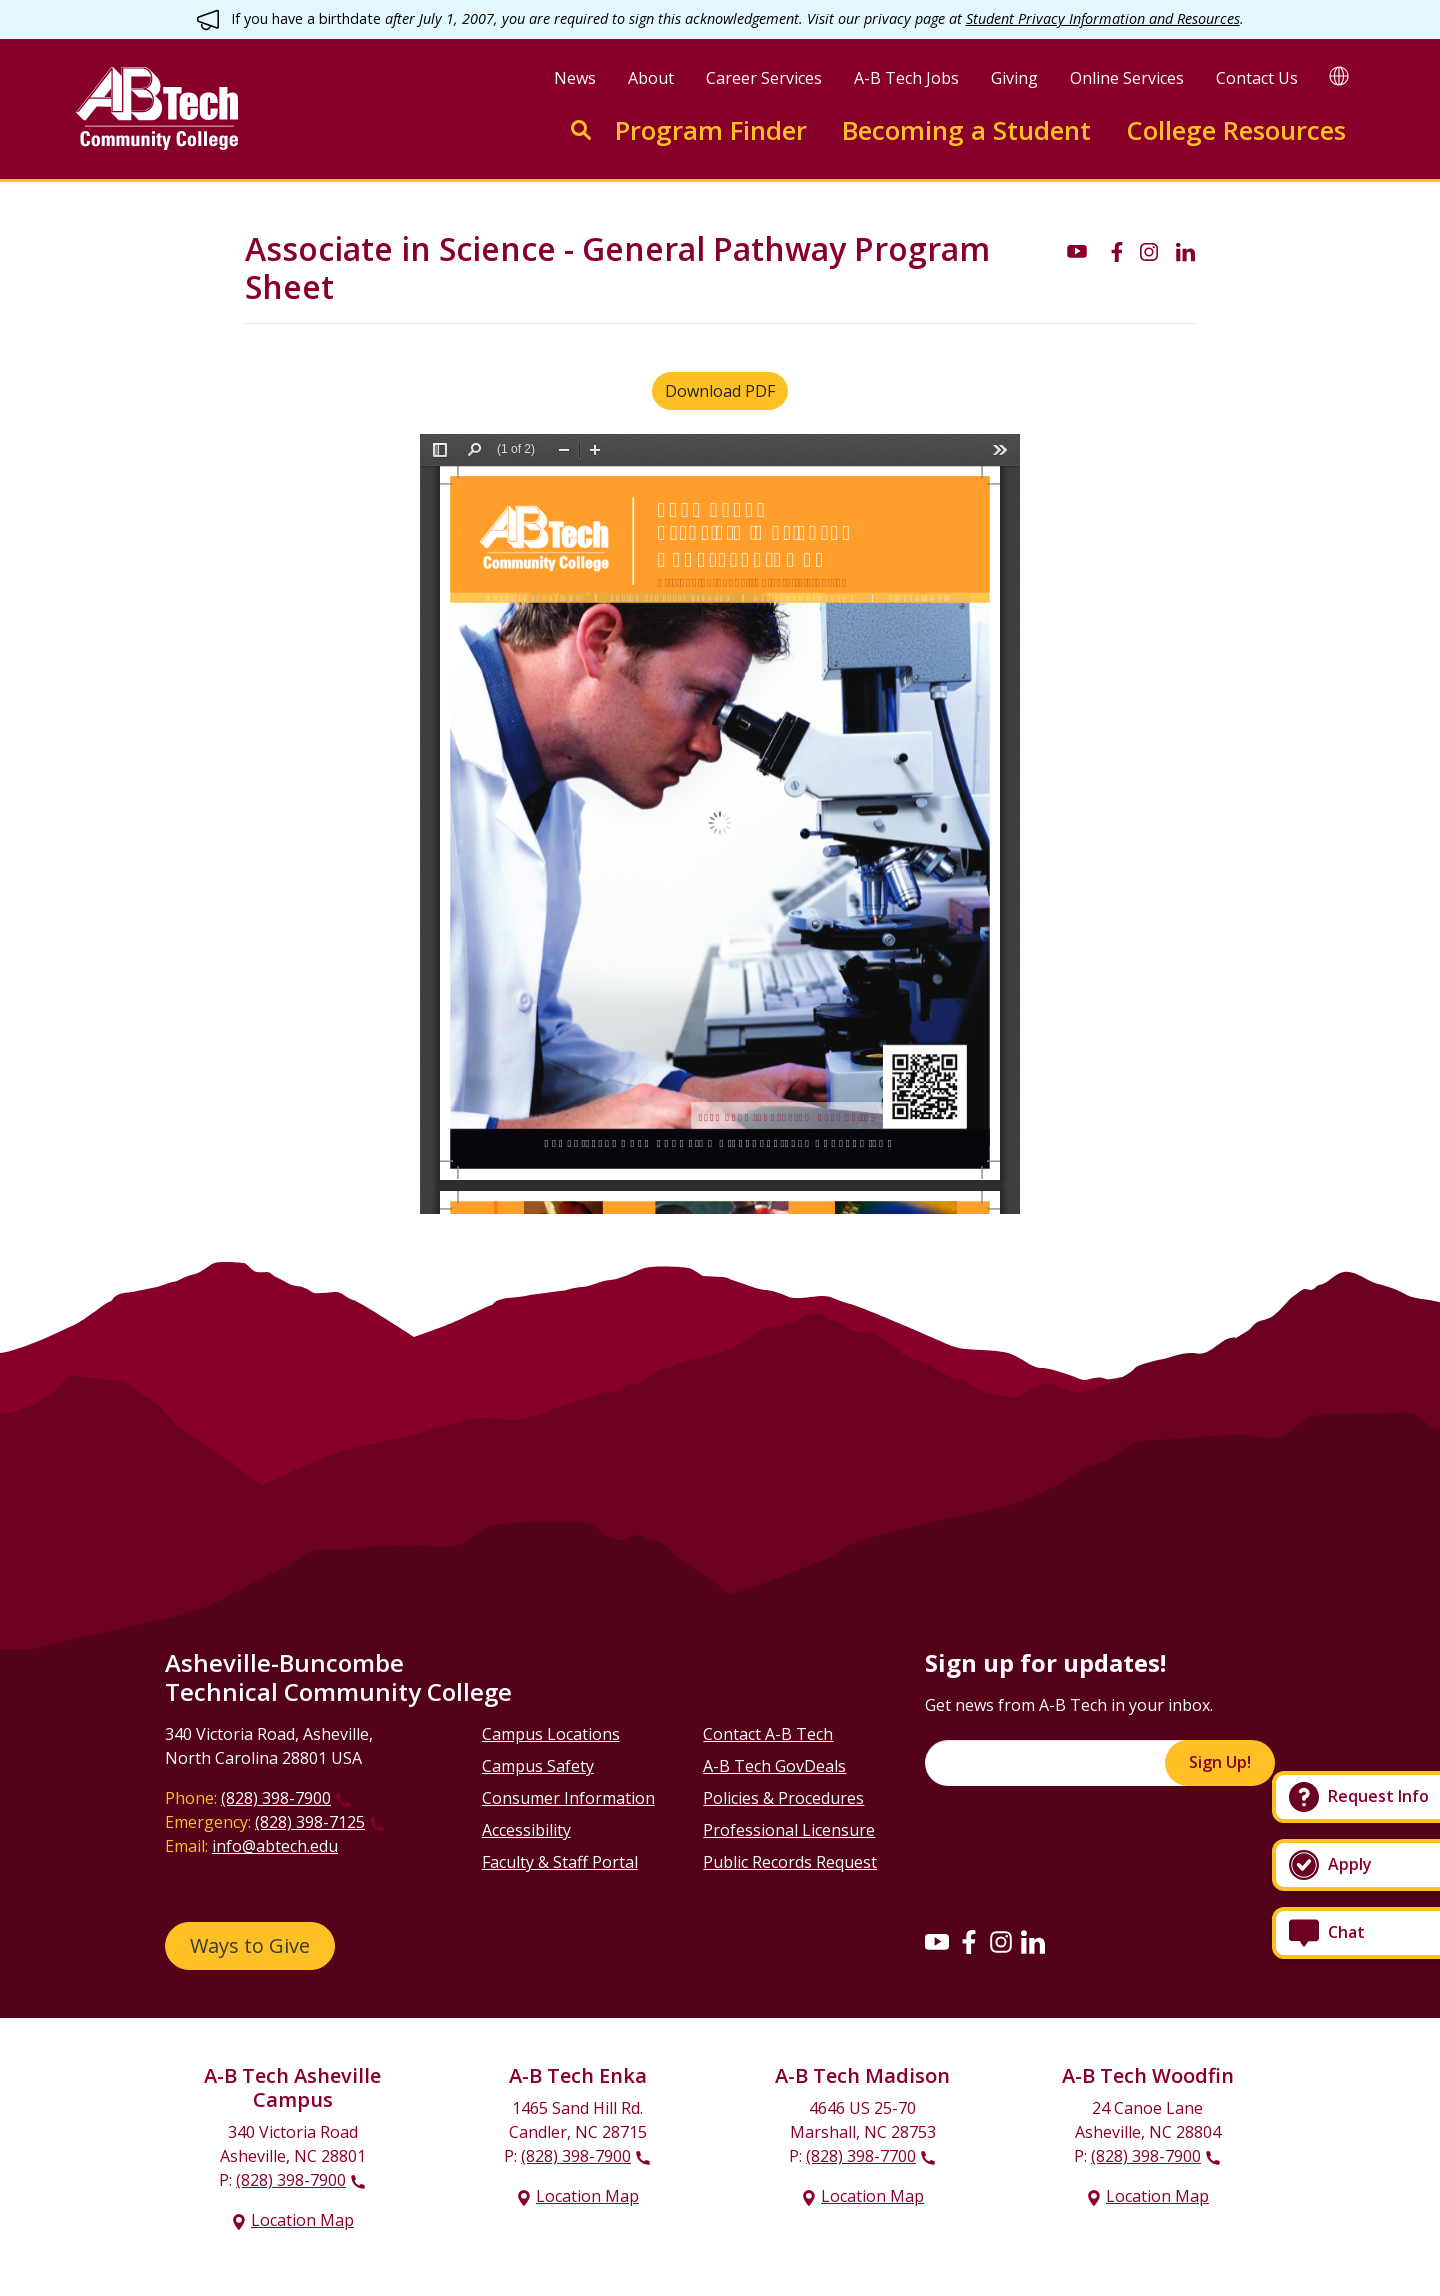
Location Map (302, 2220)
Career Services (764, 78)
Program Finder (711, 130)
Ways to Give (250, 1945)
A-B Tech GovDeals (774, 1766)
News (575, 78)
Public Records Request (790, 1862)
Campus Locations (551, 1734)
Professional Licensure (789, 1830)
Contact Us (1257, 78)
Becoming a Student (966, 130)
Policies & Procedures (783, 1798)
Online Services (1127, 78)
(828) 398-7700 (861, 2156)
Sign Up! (1220, 1762)
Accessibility (526, 1830)
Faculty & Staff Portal (560, 1862)
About (651, 78)
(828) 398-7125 (310, 1822)
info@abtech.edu (275, 1846)
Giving (1014, 78)
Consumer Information (568, 1798)
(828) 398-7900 (276, 1798)
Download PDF (720, 391)
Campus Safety (538, 1766)
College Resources (1236, 130)
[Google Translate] (1339, 75)
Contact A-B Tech (768, 1734)
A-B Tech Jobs (906, 78)
